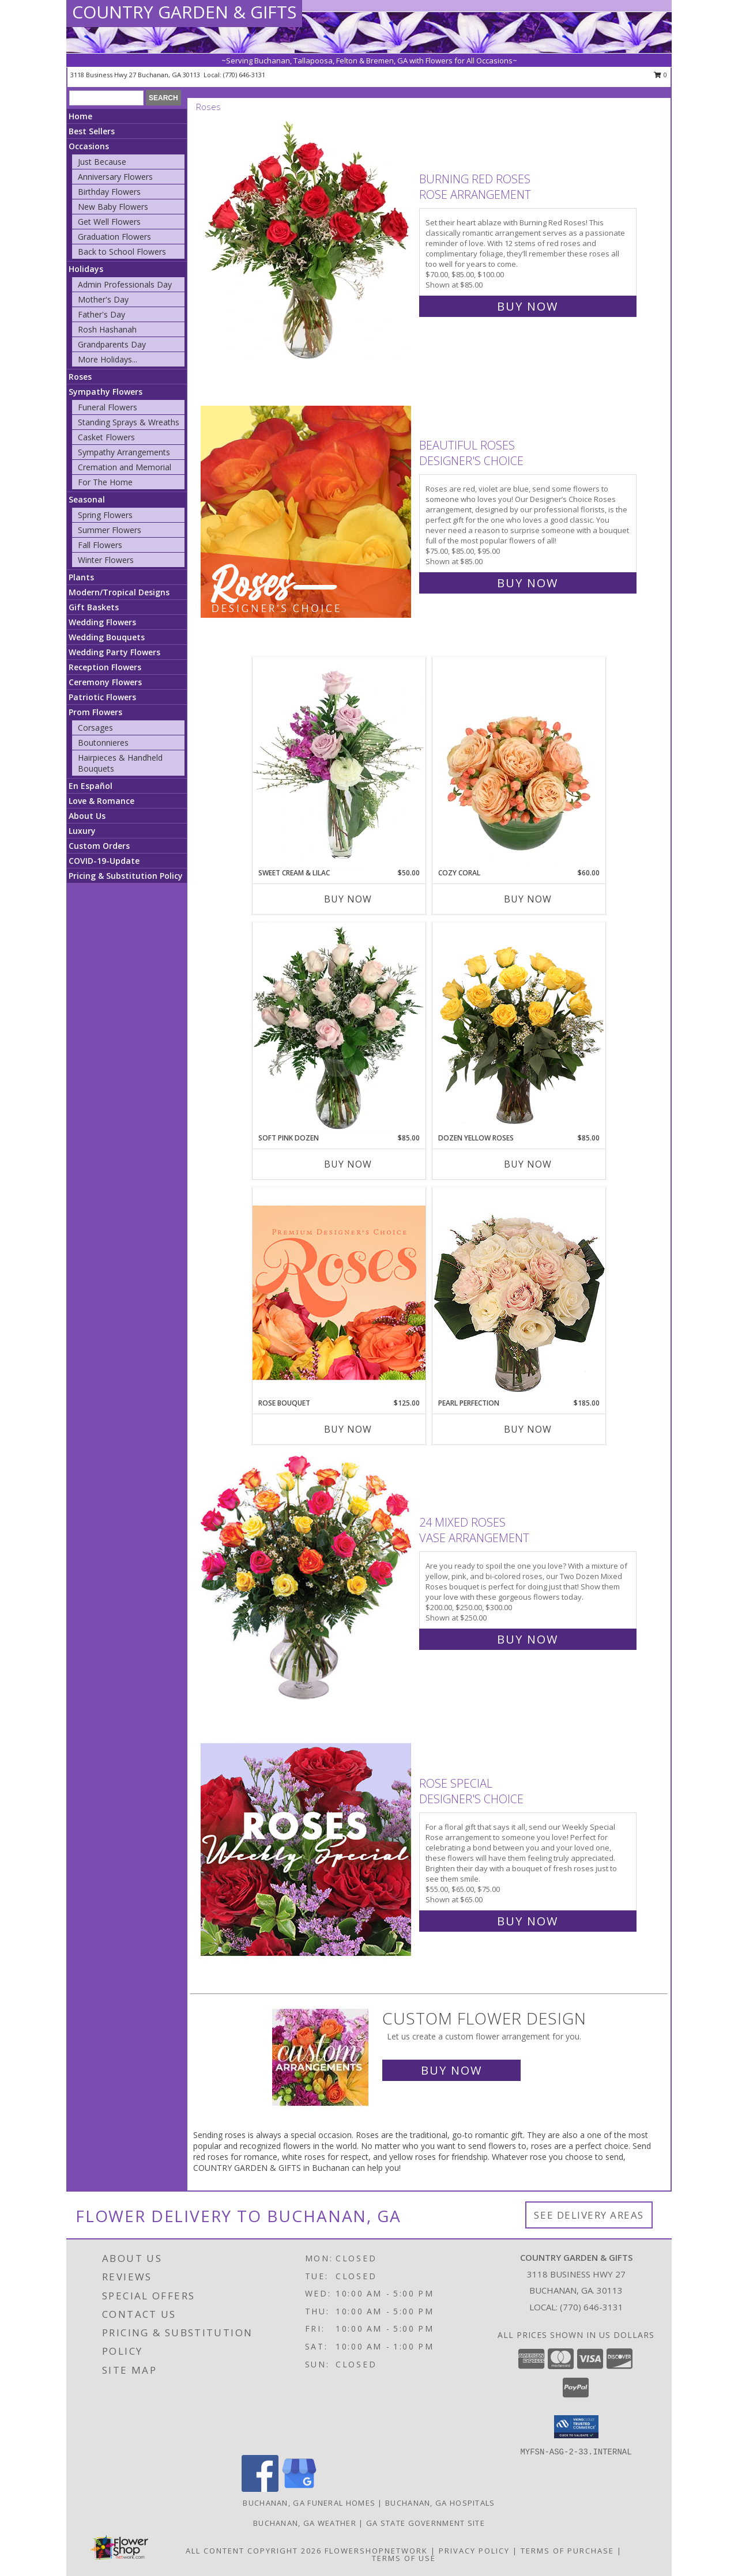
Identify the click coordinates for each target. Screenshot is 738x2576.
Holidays (86, 268)
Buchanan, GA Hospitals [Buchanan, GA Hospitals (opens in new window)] (440, 2503)
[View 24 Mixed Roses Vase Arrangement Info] (307, 1578)
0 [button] (660, 74)
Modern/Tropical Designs (119, 592)
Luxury (82, 830)
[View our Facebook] (260, 2488)
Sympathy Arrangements (124, 452)
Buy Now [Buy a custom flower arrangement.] (451, 2070)
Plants (81, 577)
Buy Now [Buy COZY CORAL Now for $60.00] (528, 899)
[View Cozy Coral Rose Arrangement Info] (518, 762)
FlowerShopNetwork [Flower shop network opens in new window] (376, 2550)
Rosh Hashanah (107, 329)
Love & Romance (101, 800)
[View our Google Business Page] (299, 2488)
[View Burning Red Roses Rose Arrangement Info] (307, 240)
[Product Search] (106, 97)
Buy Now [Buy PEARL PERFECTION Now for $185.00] (528, 1429)
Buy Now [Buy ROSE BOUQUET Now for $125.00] (348, 1429)
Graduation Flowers (114, 236)
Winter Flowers (106, 559)
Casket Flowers (106, 437)
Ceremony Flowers (105, 682)
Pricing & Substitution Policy (126, 875)
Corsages (95, 727)
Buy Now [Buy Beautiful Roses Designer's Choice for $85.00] (527, 583)
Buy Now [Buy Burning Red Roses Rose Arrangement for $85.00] (527, 306)
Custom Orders (99, 845)
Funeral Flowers (107, 407)
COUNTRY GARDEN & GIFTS (184, 12)
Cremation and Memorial (124, 467)
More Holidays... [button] (107, 359)
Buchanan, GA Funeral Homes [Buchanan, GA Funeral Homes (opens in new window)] (309, 2503)
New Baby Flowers (113, 206)
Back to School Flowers (122, 251)
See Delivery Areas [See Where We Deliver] (589, 2215)
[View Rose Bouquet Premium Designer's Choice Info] (339, 1292)
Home (80, 116)
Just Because (102, 161)
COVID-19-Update (104, 860)
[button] (576, 2426)
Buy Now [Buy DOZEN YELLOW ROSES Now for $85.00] (528, 1164)
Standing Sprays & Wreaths (128, 422)
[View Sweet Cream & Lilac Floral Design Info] (339, 762)
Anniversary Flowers (115, 176)
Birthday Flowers (109, 191)
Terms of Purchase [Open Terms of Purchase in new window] (567, 2550)
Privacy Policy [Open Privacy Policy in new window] (474, 2550)
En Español (90, 785)
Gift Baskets (94, 607)
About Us (87, 815)
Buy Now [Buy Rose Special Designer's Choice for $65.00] (527, 1921)
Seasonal (87, 499)
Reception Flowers (105, 667)
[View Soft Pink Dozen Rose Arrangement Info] (339, 1027)
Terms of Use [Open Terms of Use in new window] (404, 2558)
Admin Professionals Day (125, 284)
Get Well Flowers (109, 221)
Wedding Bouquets (107, 637)
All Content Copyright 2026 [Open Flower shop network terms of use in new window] (254, 2550)
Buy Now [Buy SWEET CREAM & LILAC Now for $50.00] (348, 899)
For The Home (105, 482)
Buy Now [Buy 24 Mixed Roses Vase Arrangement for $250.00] (527, 1639)
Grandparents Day (112, 344)
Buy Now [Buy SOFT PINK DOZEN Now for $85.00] (348, 1164)
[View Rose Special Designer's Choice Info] (307, 1849)
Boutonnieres (103, 742)
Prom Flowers (95, 712)
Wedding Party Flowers (114, 652)
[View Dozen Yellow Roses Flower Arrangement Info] (518, 1027)
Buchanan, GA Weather (304, 2523)
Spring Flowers (105, 514)
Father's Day (101, 314)
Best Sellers (92, 131)
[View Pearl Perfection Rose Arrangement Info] (518, 1292)
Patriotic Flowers (102, 697)
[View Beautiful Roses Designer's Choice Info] (307, 511)
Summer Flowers (109, 529)
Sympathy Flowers (105, 391)
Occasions (89, 146)
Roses (80, 376)
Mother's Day (103, 299)
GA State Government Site (425, 2523)
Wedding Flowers (102, 622)
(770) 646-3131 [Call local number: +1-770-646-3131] (244, 74)
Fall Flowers (100, 544)
